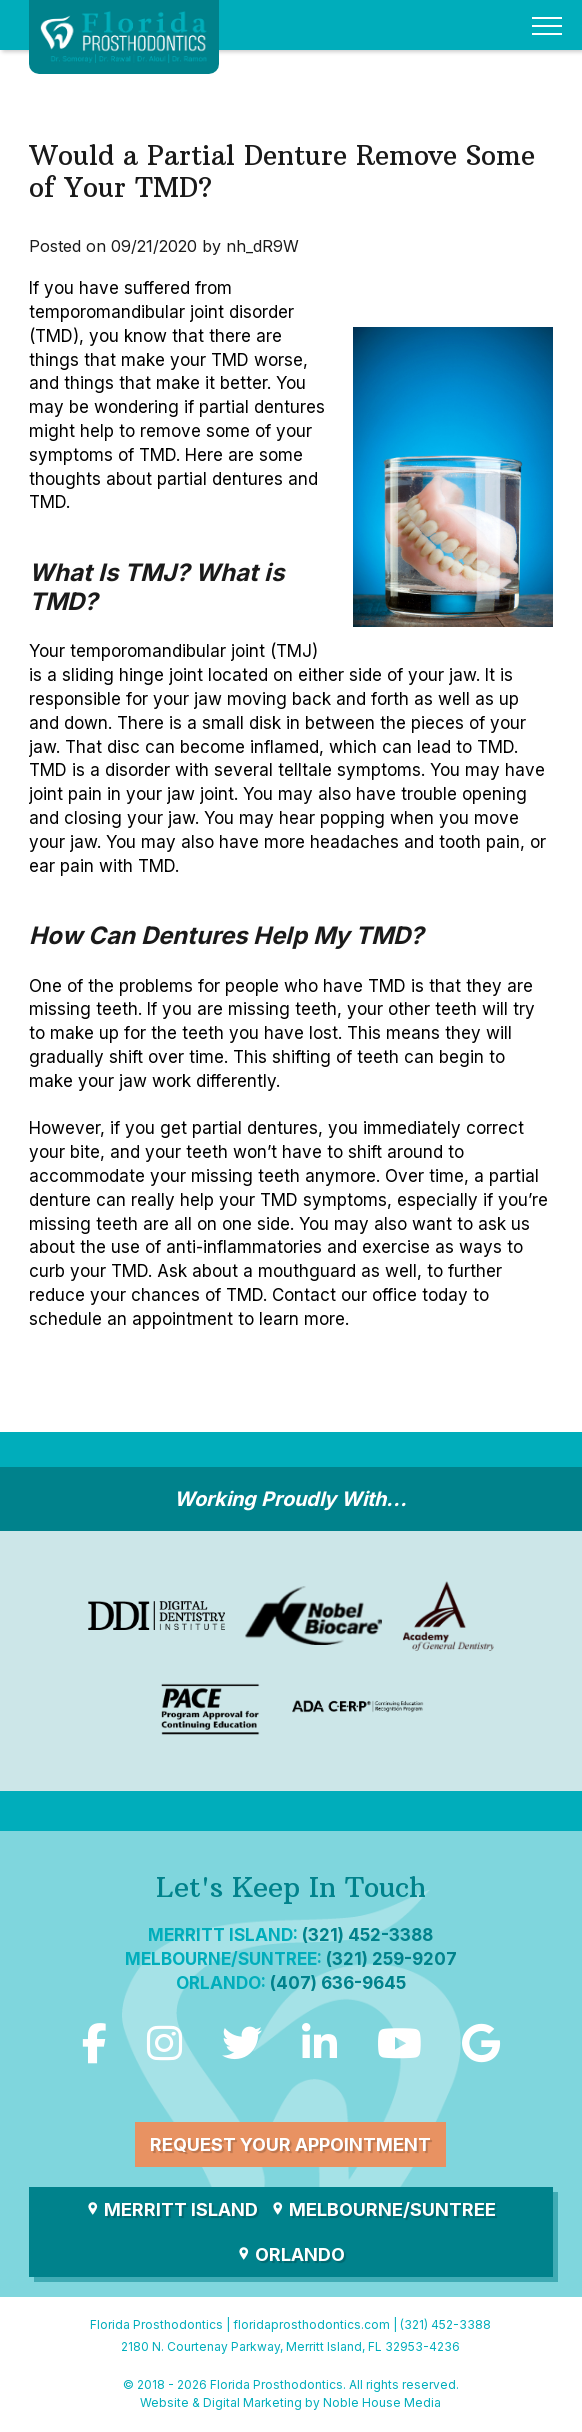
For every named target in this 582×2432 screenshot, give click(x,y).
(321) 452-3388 (367, 1935)
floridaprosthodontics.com (311, 2324)
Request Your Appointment (290, 2144)
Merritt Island (171, 2209)
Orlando (290, 2254)
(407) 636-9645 (338, 1983)
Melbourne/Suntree (383, 2209)
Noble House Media (382, 2402)
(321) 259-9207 (391, 1959)
